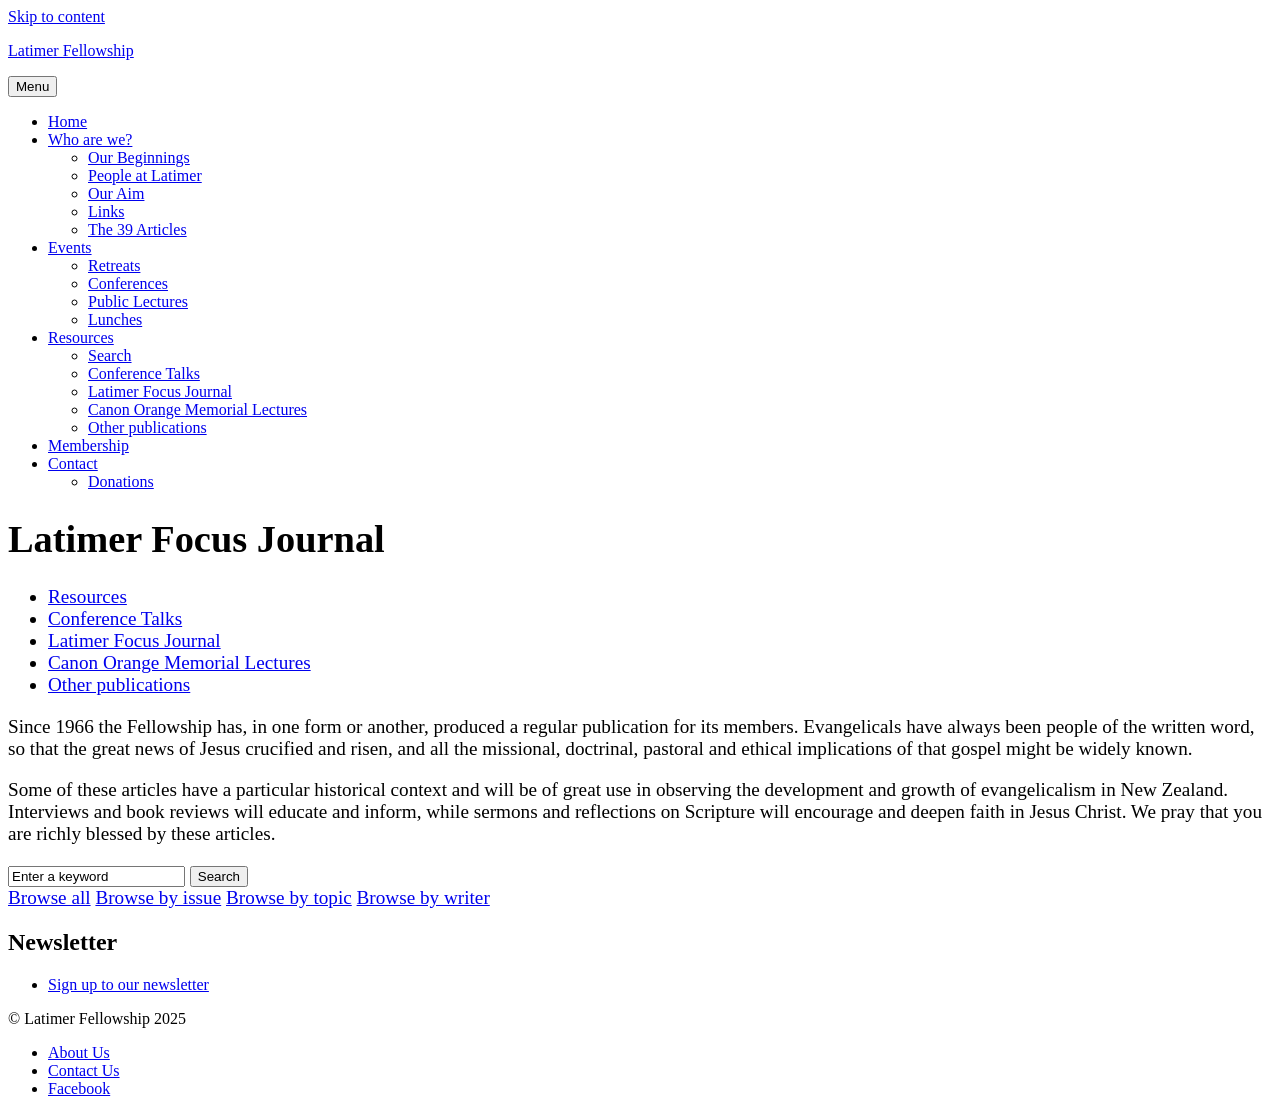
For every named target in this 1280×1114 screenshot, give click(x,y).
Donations (121, 481)
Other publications (147, 427)
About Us (79, 1052)
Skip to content (56, 16)
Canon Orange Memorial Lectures (197, 409)
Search (110, 355)
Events (70, 247)
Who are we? (90, 139)
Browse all (49, 897)
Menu (32, 86)
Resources (81, 337)
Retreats (114, 265)
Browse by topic (289, 897)
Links (106, 211)
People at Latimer (145, 175)
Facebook (79, 1088)
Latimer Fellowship (71, 50)
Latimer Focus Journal (160, 391)
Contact (73, 463)
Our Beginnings (139, 157)
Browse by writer (423, 897)
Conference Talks (144, 373)
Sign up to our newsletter (128, 984)
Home (67, 121)
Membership (88, 445)
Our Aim (116, 193)
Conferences (128, 283)
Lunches (115, 319)
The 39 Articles (137, 229)
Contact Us (84, 1070)
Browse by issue (158, 897)
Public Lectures (138, 301)
